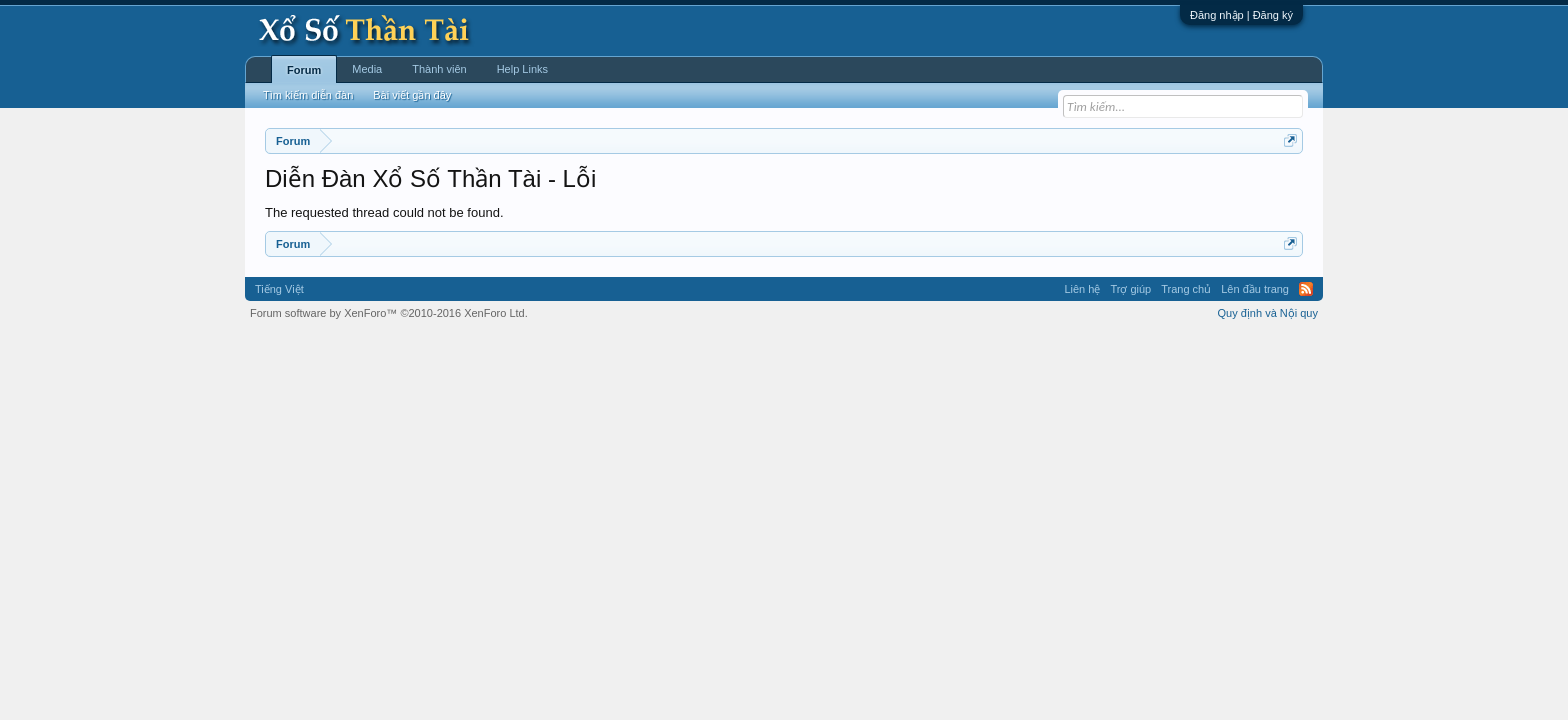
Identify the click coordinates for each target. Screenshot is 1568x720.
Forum (304, 70)
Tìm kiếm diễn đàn (308, 95)
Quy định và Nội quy (1268, 313)
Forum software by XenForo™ (389, 313)
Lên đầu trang (1255, 289)
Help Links (522, 69)
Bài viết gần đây (412, 95)
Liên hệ (1082, 289)
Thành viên (439, 69)
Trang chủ (1186, 289)
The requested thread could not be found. (384, 212)
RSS (1306, 289)
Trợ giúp (1130, 289)
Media (367, 69)
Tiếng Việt (279, 289)
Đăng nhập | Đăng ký (1241, 15)
